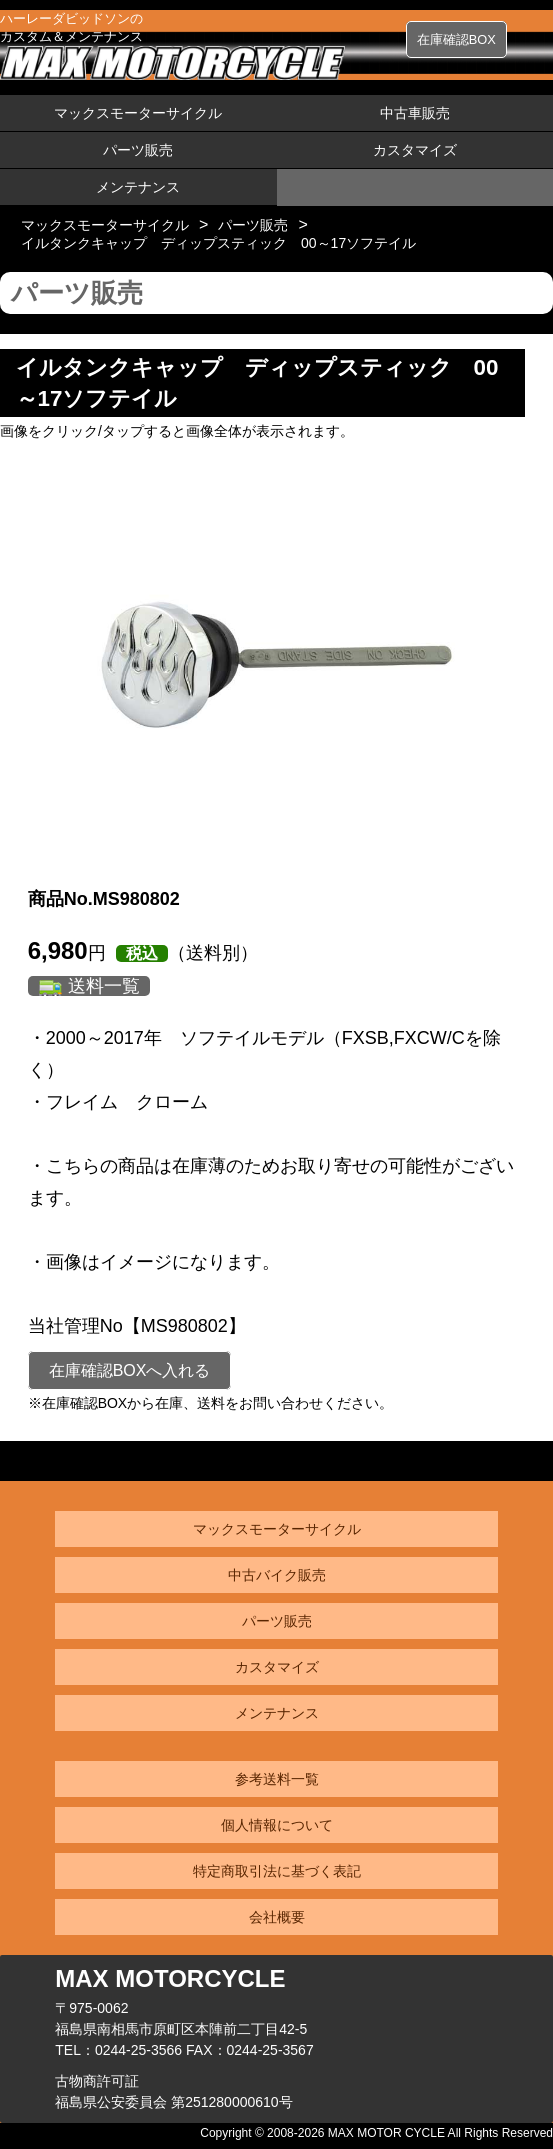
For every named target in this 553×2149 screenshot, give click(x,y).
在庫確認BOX (456, 39)
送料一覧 (104, 986)
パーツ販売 (138, 150)
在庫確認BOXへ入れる (130, 1370)
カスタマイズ (415, 150)
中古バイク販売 (277, 1575)
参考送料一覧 (277, 1779)
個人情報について (277, 1825)
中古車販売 (415, 113)
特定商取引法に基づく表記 (277, 1871)
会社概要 (277, 1917)
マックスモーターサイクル (138, 113)
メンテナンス (138, 187)
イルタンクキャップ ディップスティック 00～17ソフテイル (218, 243)
